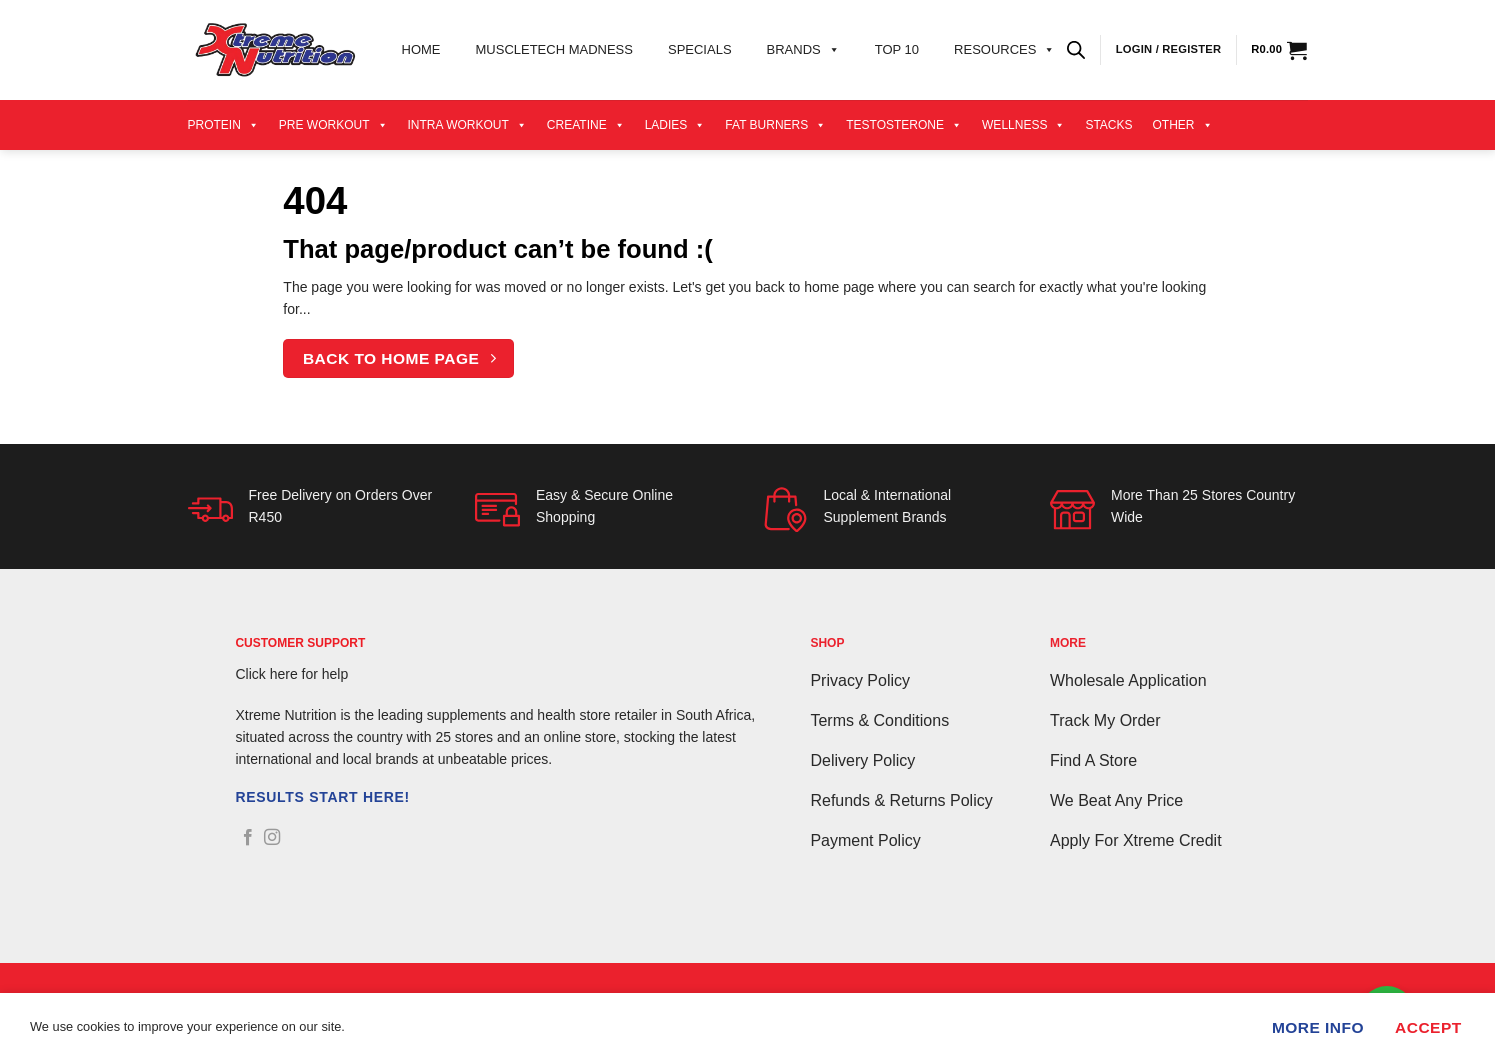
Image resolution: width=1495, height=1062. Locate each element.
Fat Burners (775, 125)
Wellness (1023, 125)
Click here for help (291, 674)
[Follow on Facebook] (248, 838)
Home (421, 49)
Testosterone (904, 125)
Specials (700, 49)
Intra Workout (467, 125)
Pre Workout (333, 125)
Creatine (586, 125)
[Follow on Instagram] (272, 838)
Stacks (1108, 125)
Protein (223, 125)
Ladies (675, 125)
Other (1183, 125)
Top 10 (897, 49)
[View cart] (1279, 50)
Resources (1004, 49)
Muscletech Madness (554, 49)
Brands (803, 49)
